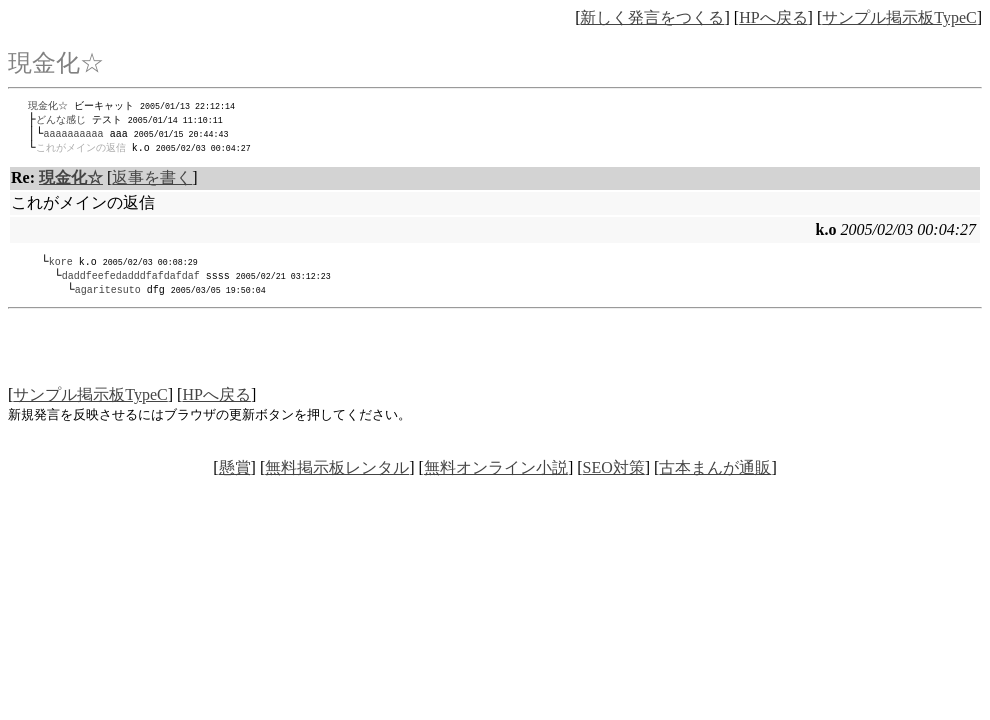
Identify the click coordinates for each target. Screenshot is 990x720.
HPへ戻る (773, 17)
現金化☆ (48, 106)
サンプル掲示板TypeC (899, 17)
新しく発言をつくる (652, 17)
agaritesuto (108, 296)
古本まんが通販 (715, 474)
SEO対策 (614, 474)
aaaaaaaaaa (74, 136)
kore (61, 266)
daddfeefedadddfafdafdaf (131, 281)
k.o (146, 151)
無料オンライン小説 (496, 474)
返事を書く (152, 181)
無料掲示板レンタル (337, 474)
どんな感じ (61, 121)
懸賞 (235, 474)
